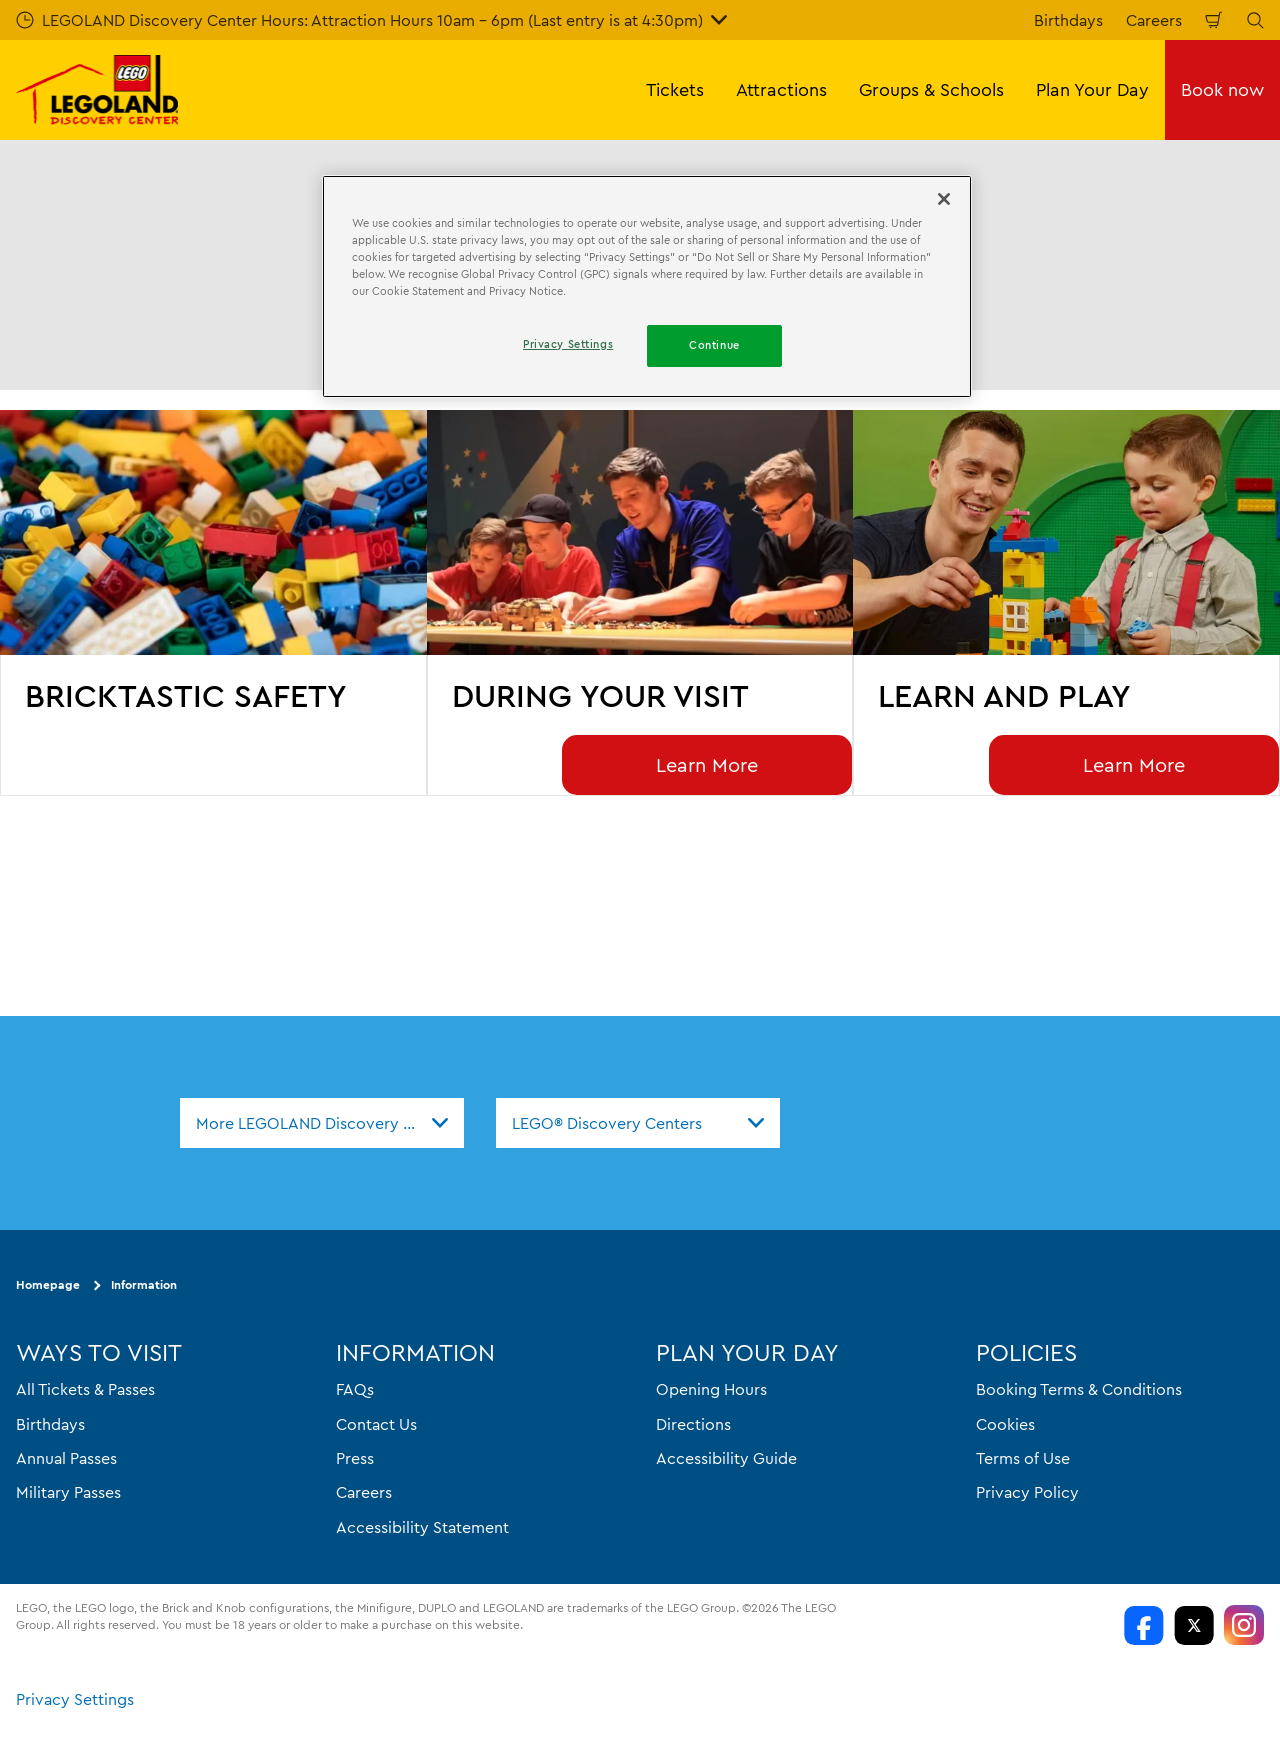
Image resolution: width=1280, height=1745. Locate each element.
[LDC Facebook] (1144, 1625)
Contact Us (376, 1424)
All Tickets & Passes (85, 1390)
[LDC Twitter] (1194, 1625)
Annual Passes (66, 1458)
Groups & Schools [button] (931, 89)
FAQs (355, 1390)
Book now (1222, 89)
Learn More (707, 764)
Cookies (1005, 1424)
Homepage (48, 1285)
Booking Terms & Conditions (1079, 1390)
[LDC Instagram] (1244, 1625)
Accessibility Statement (422, 1527)
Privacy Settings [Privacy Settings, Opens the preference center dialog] (568, 344)
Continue (714, 345)
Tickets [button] (675, 89)
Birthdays (1068, 20)
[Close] (944, 199)
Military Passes (68, 1493)
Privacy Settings (75, 1699)
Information (144, 1285)
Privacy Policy (1027, 1493)
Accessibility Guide (726, 1458)
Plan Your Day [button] (1092, 89)
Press (355, 1458)
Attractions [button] (781, 89)
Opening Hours (711, 1390)
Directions (693, 1424)
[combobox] (322, 1123)
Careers (1154, 20)
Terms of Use (1023, 1458)
